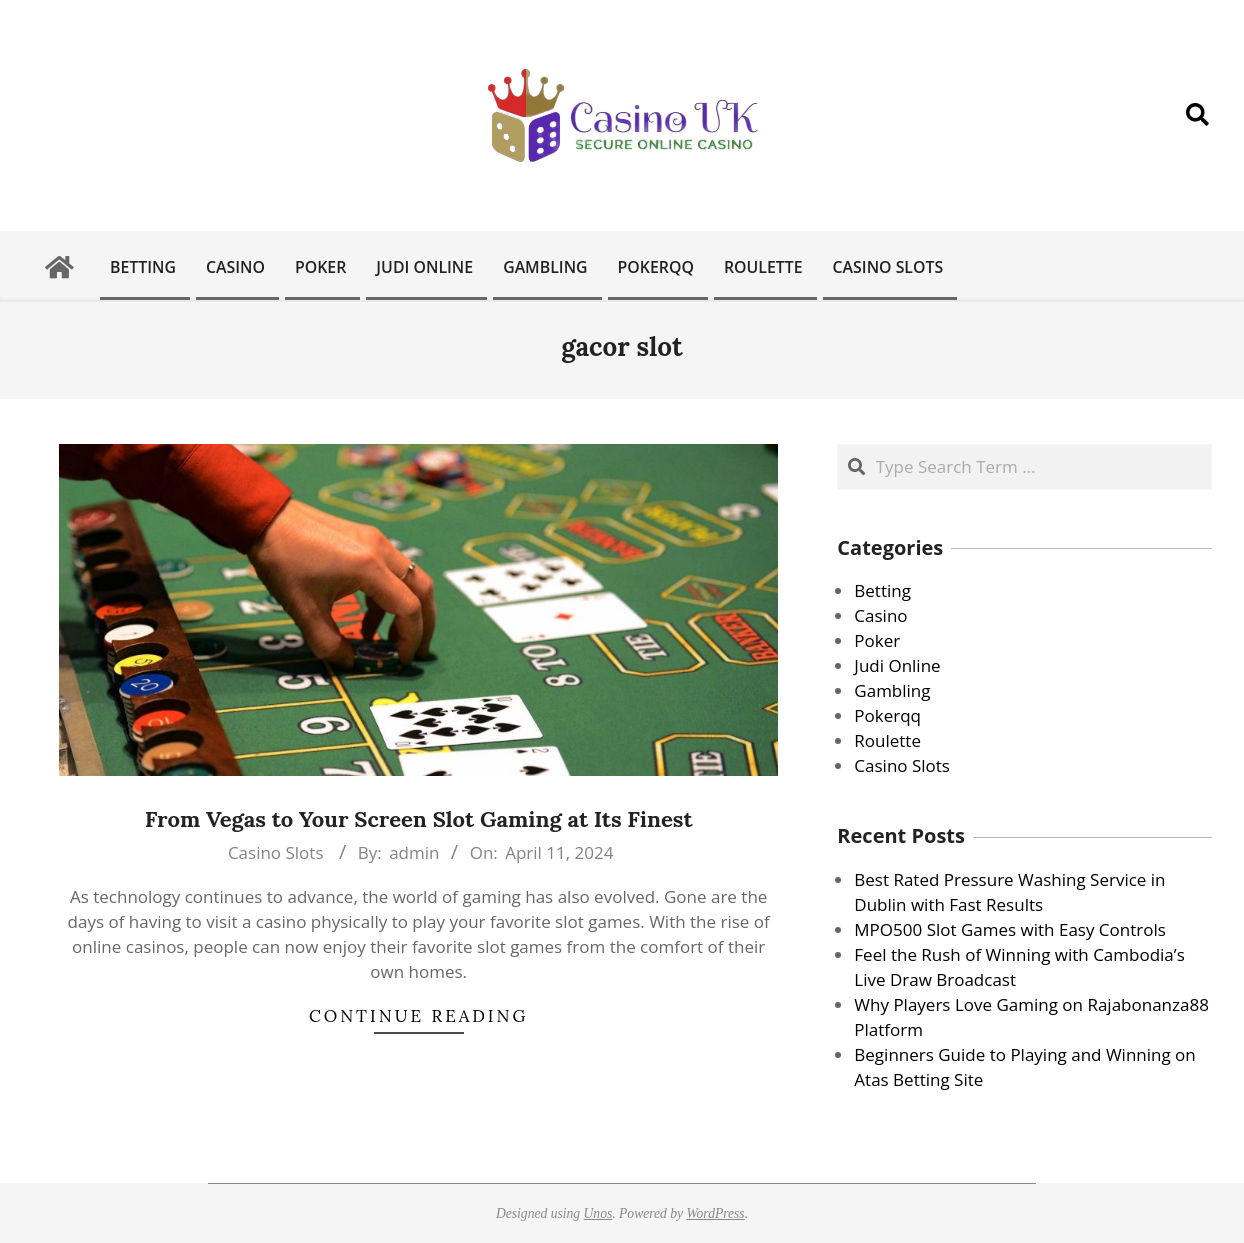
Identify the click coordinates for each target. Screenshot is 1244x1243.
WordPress (715, 1213)
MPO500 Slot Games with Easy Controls (1010, 929)
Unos (598, 1213)
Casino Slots (276, 852)
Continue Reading (418, 1016)
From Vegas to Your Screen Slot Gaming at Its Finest (419, 819)
